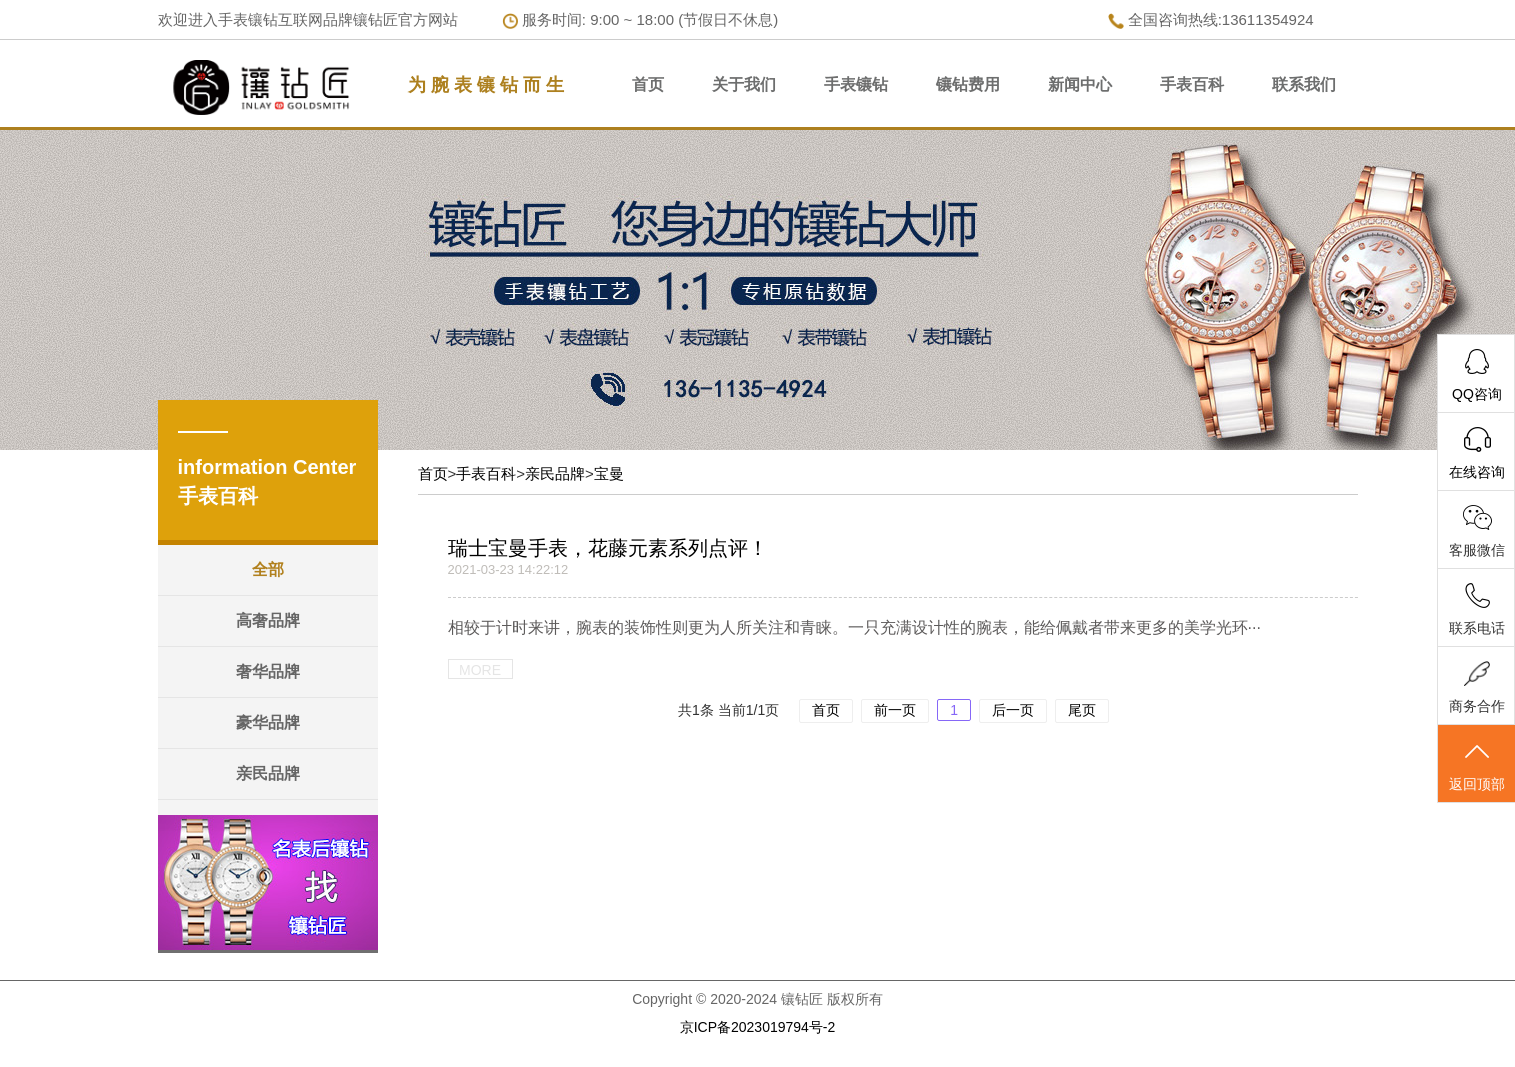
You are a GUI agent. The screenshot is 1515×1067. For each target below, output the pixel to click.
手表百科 (1192, 84)
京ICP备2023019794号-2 (758, 1027)
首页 (648, 84)
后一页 (1013, 710)
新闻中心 (1080, 84)
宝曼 (609, 473)
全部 (268, 569)
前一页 (895, 710)
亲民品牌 (268, 773)
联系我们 (1304, 84)
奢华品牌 (268, 671)
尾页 (1082, 710)
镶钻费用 (968, 84)
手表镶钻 (856, 84)
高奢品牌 (268, 620)
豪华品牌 (268, 722)
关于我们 (744, 84)
